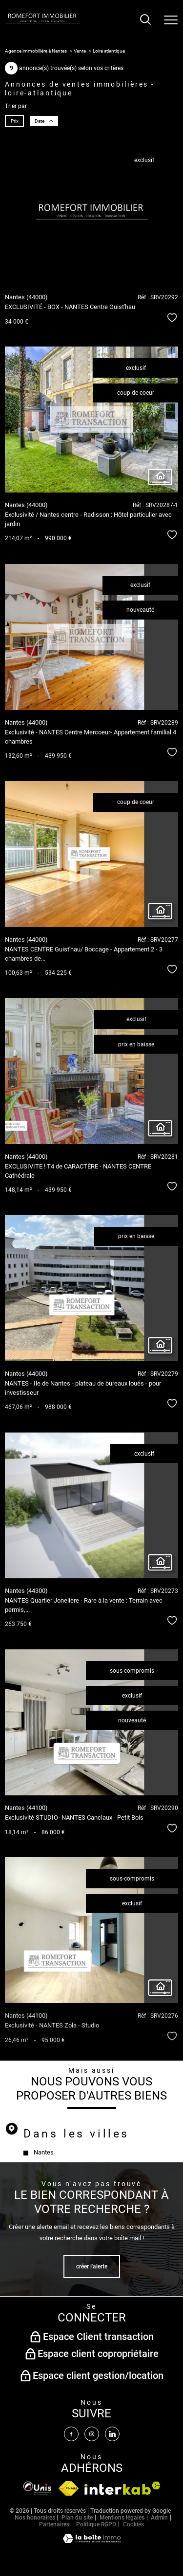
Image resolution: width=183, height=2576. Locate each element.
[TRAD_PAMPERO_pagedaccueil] (43, 23)
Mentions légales (122, 2517)
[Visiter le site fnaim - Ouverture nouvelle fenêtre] (37, 2488)
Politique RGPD (96, 2524)
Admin (159, 2517)
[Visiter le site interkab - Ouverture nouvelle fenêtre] (122, 2488)
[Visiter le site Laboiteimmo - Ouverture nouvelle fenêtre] (92, 2541)
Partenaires (54, 2524)
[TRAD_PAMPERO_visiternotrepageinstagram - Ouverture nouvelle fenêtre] (91, 2434)
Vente (80, 51)
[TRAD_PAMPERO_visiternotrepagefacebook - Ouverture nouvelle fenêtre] (71, 2434)
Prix (15, 121)
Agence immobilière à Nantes (36, 51)
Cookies (133, 2524)
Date (43, 121)
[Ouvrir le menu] (171, 20)
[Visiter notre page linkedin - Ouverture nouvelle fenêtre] (112, 2434)
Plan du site (77, 2517)
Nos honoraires (35, 2517)
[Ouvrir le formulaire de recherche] (145, 20)
